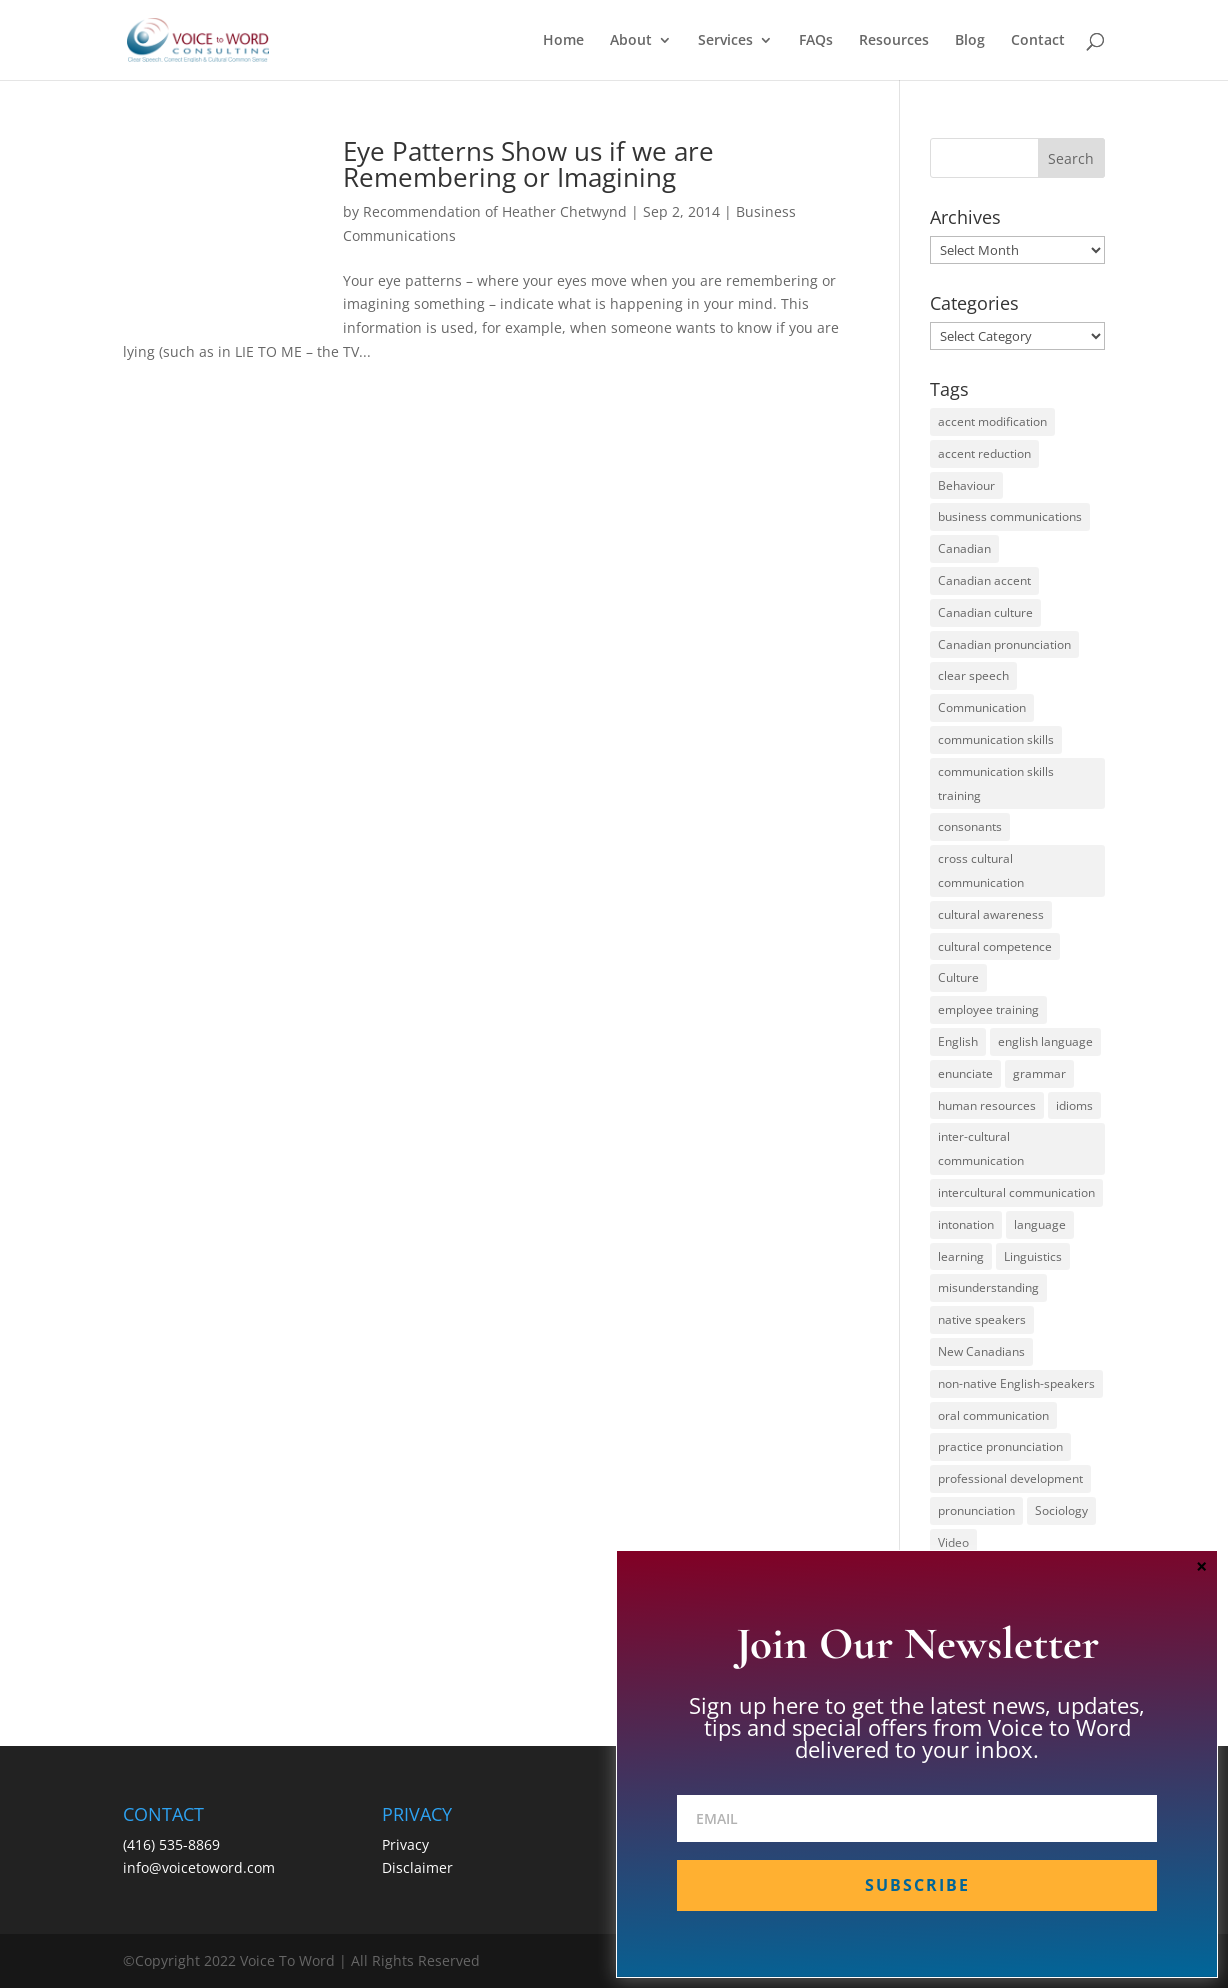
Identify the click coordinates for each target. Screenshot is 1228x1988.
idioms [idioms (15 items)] (1074, 1105)
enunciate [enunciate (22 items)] (965, 1073)
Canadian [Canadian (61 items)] (964, 548)
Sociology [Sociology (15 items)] (1061, 1510)
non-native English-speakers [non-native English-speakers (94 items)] (1016, 1383)
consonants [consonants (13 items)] (970, 826)
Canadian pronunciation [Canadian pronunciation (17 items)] (1004, 644)
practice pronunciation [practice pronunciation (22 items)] (1000, 1446)
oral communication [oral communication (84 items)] (993, 1415)
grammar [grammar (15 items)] (1039, 1073)
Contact (1038, 41)
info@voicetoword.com (199, 1867)
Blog (970, 41)
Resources (894, 41)
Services (725, 41)
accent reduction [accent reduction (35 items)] (984, 453)
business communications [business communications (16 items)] (1010, 516)
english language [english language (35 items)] (1045, 1041)
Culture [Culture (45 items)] (958, 977)
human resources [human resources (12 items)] (987, 1105)
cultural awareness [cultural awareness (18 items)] (991, 914)
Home (563, 41)
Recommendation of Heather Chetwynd (495, 211)
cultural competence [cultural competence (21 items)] (995, 946)
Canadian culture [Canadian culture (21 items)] (985, 612)
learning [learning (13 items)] (961, 1256)
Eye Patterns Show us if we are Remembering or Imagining (528, 164)
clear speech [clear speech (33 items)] (973, 675)
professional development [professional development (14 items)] (1010, 1478)
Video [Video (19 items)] (953, 1542)
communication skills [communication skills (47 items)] (996, 739)
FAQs (816, 41)
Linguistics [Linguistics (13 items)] (1033, 1256)
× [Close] (1201, 1566)
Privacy (405, 1844)
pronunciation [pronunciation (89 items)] (976, 1510)
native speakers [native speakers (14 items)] (982, 1319)
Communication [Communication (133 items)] (982, 707)
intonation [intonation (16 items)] (966, 1224)
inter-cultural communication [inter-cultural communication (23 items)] (981, 1148)
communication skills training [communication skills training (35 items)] (996, 783)
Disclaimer (417, 1867)
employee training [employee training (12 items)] (988, 1009)
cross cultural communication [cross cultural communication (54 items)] (981, 870)
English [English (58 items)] (958, 1041)
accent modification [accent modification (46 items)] (992, 421)
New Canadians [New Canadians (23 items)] (981, 1351)
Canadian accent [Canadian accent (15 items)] (984, 580)
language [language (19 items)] (1040, 1224)
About (631, 41)
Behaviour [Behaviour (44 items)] (966, 485)
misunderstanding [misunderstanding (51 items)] (988, 1287)
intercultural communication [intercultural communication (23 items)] (1016, 1192)
